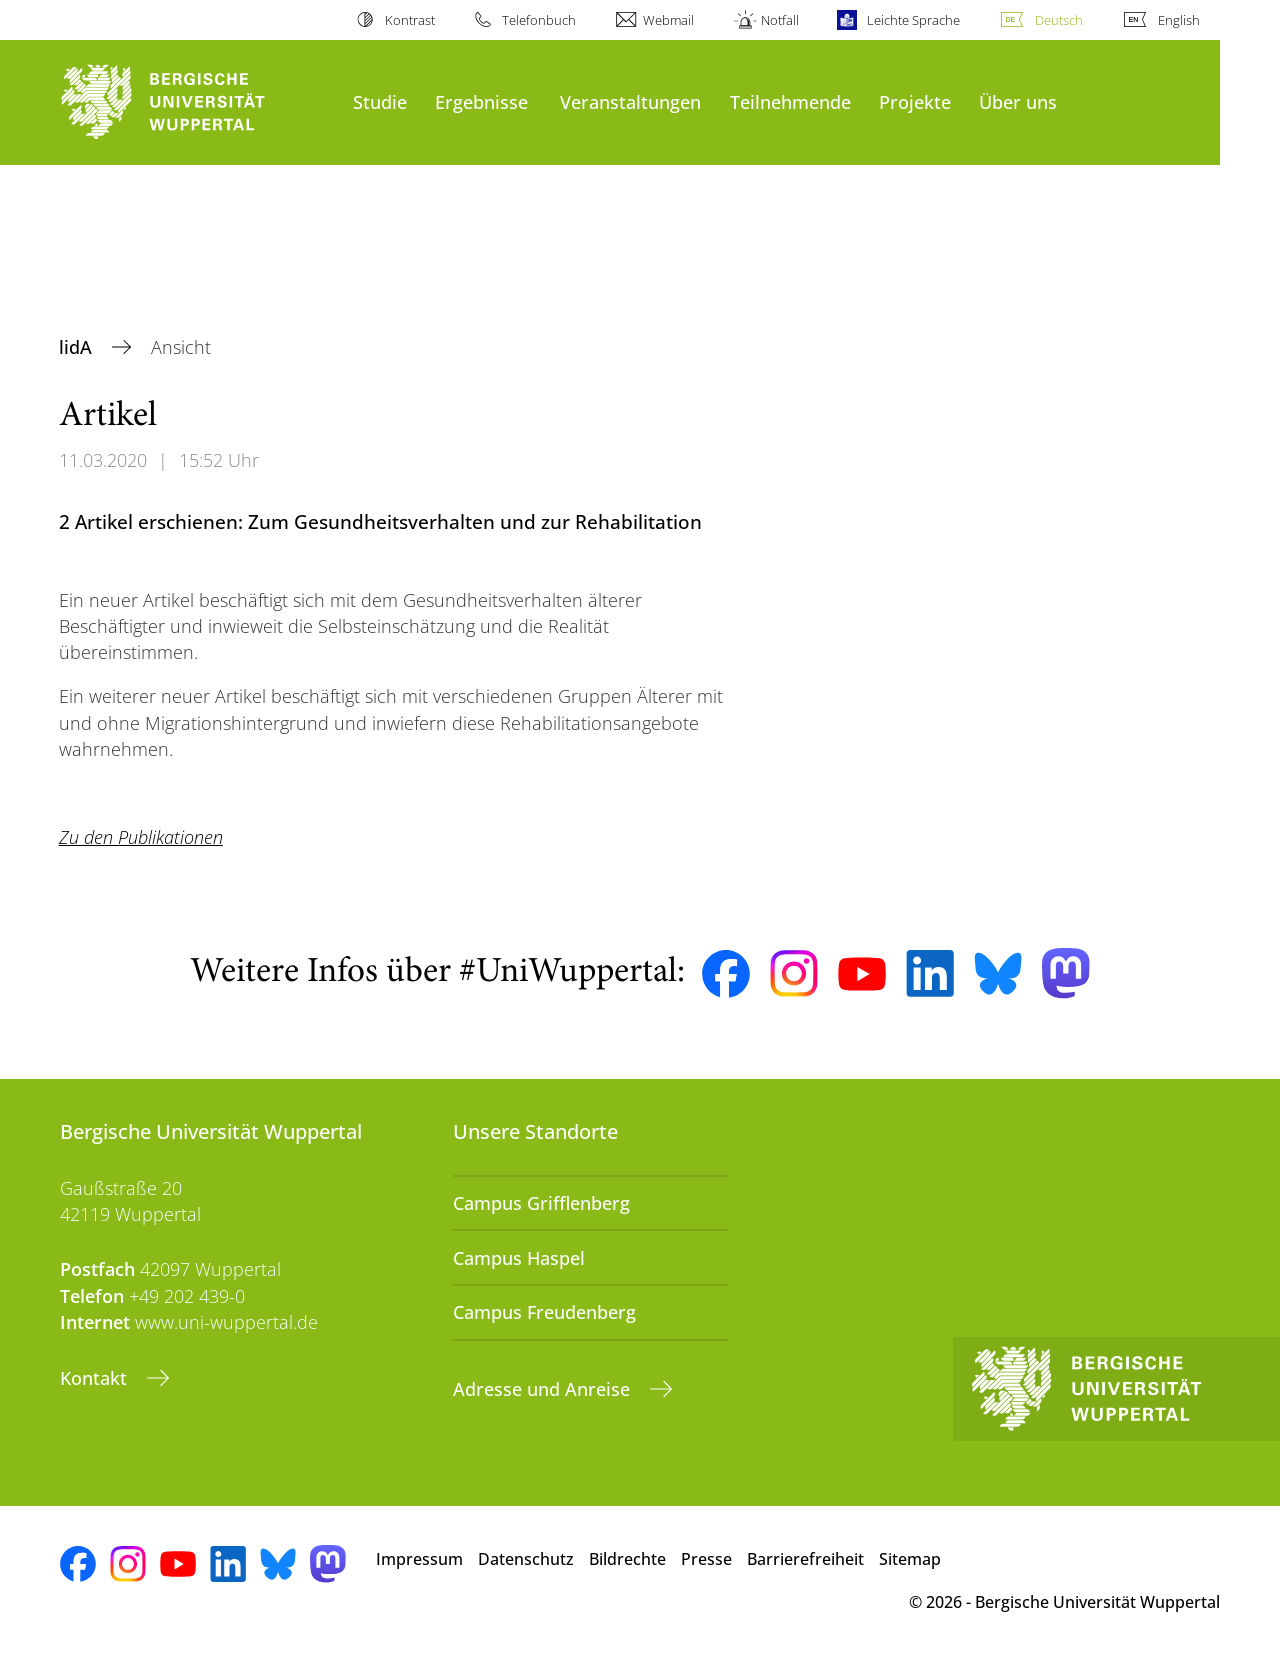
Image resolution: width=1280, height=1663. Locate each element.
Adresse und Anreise (544, 1389)
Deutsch (1059, 20)
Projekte (915, 101)
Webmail (668, 20)
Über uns (1018, 101)
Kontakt (96, 1378)
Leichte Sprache (913, 20)
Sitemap (910, 1559)
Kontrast (410, 20)
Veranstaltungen (630, 101)
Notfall (780, 20)
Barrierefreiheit (805, 1559)
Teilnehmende (790, 101)
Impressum (419, 1559)
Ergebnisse (481, 101)
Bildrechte (627, 1559)
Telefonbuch (539, 20)
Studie (380, 101)
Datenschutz (526, 1559)
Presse (706, 1559)
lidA (78, 347)
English (1179, 20)
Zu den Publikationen (141, 837)
